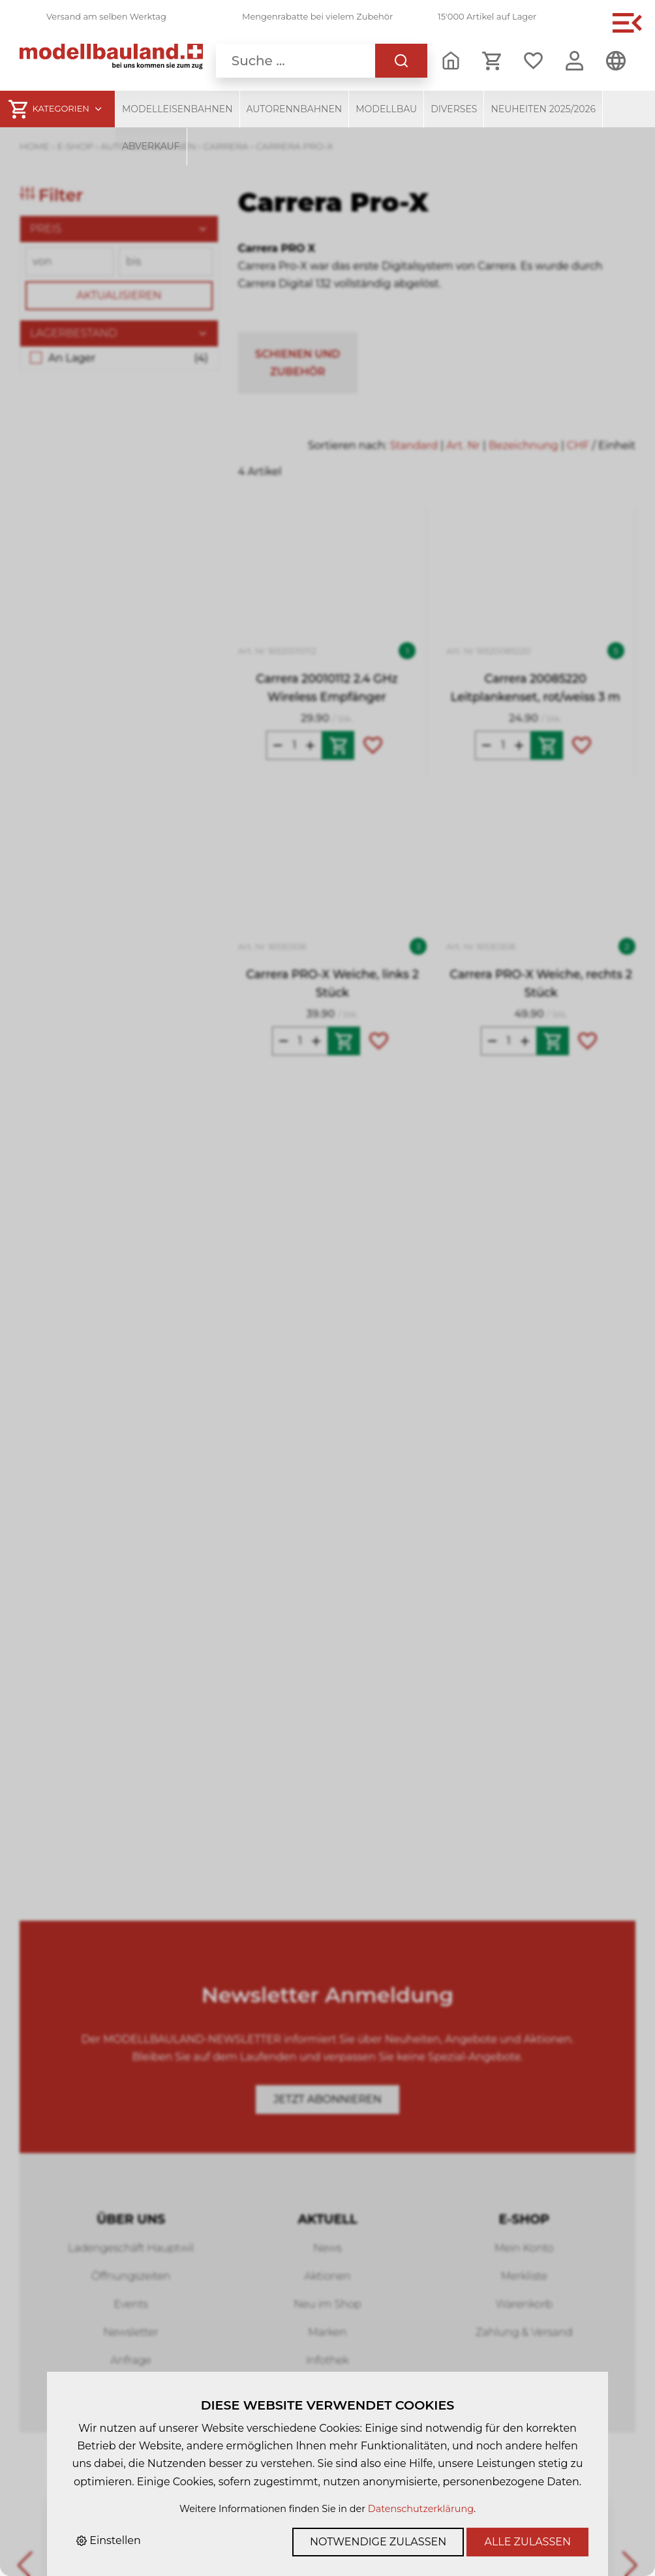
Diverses (454, 109)
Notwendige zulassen (378, 2542)
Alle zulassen (527, 2542)
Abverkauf (151, 146)
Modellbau (386, 109)
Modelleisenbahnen (177, 109)
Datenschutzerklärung (421, 2509)
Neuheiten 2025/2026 (543, 109)
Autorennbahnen (295, 109)
